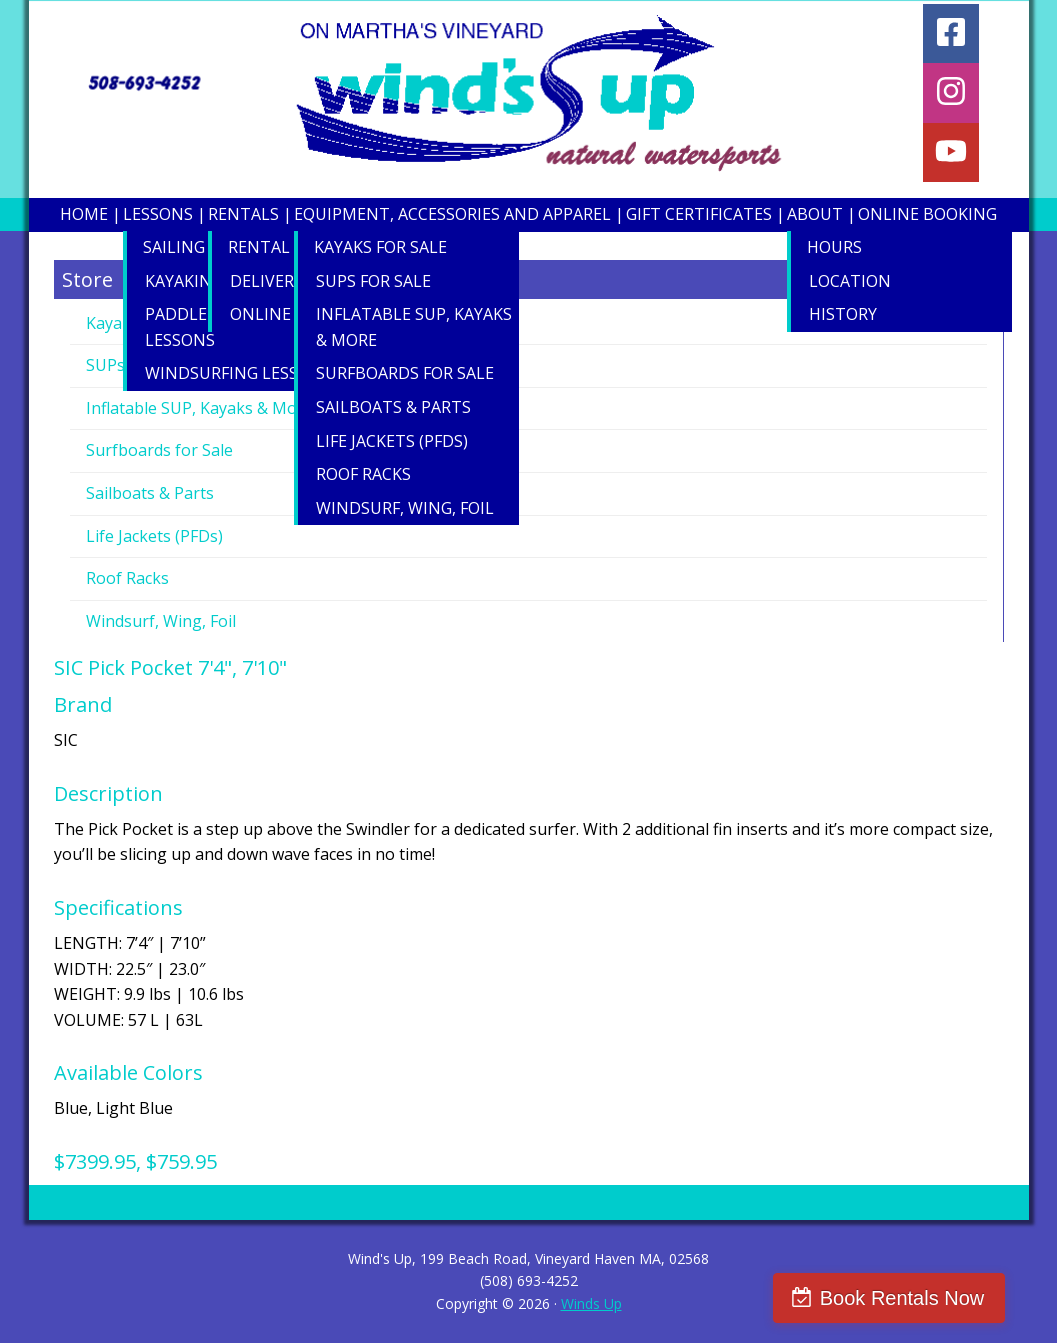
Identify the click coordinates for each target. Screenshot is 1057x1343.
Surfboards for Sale (159, 450)
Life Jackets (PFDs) (154, 536)
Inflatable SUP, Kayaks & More (199, 408)
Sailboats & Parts (150, 493)
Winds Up (591, 1303)
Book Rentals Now (933, 1298)
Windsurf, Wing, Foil (161, 621)
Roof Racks (127, 578)
